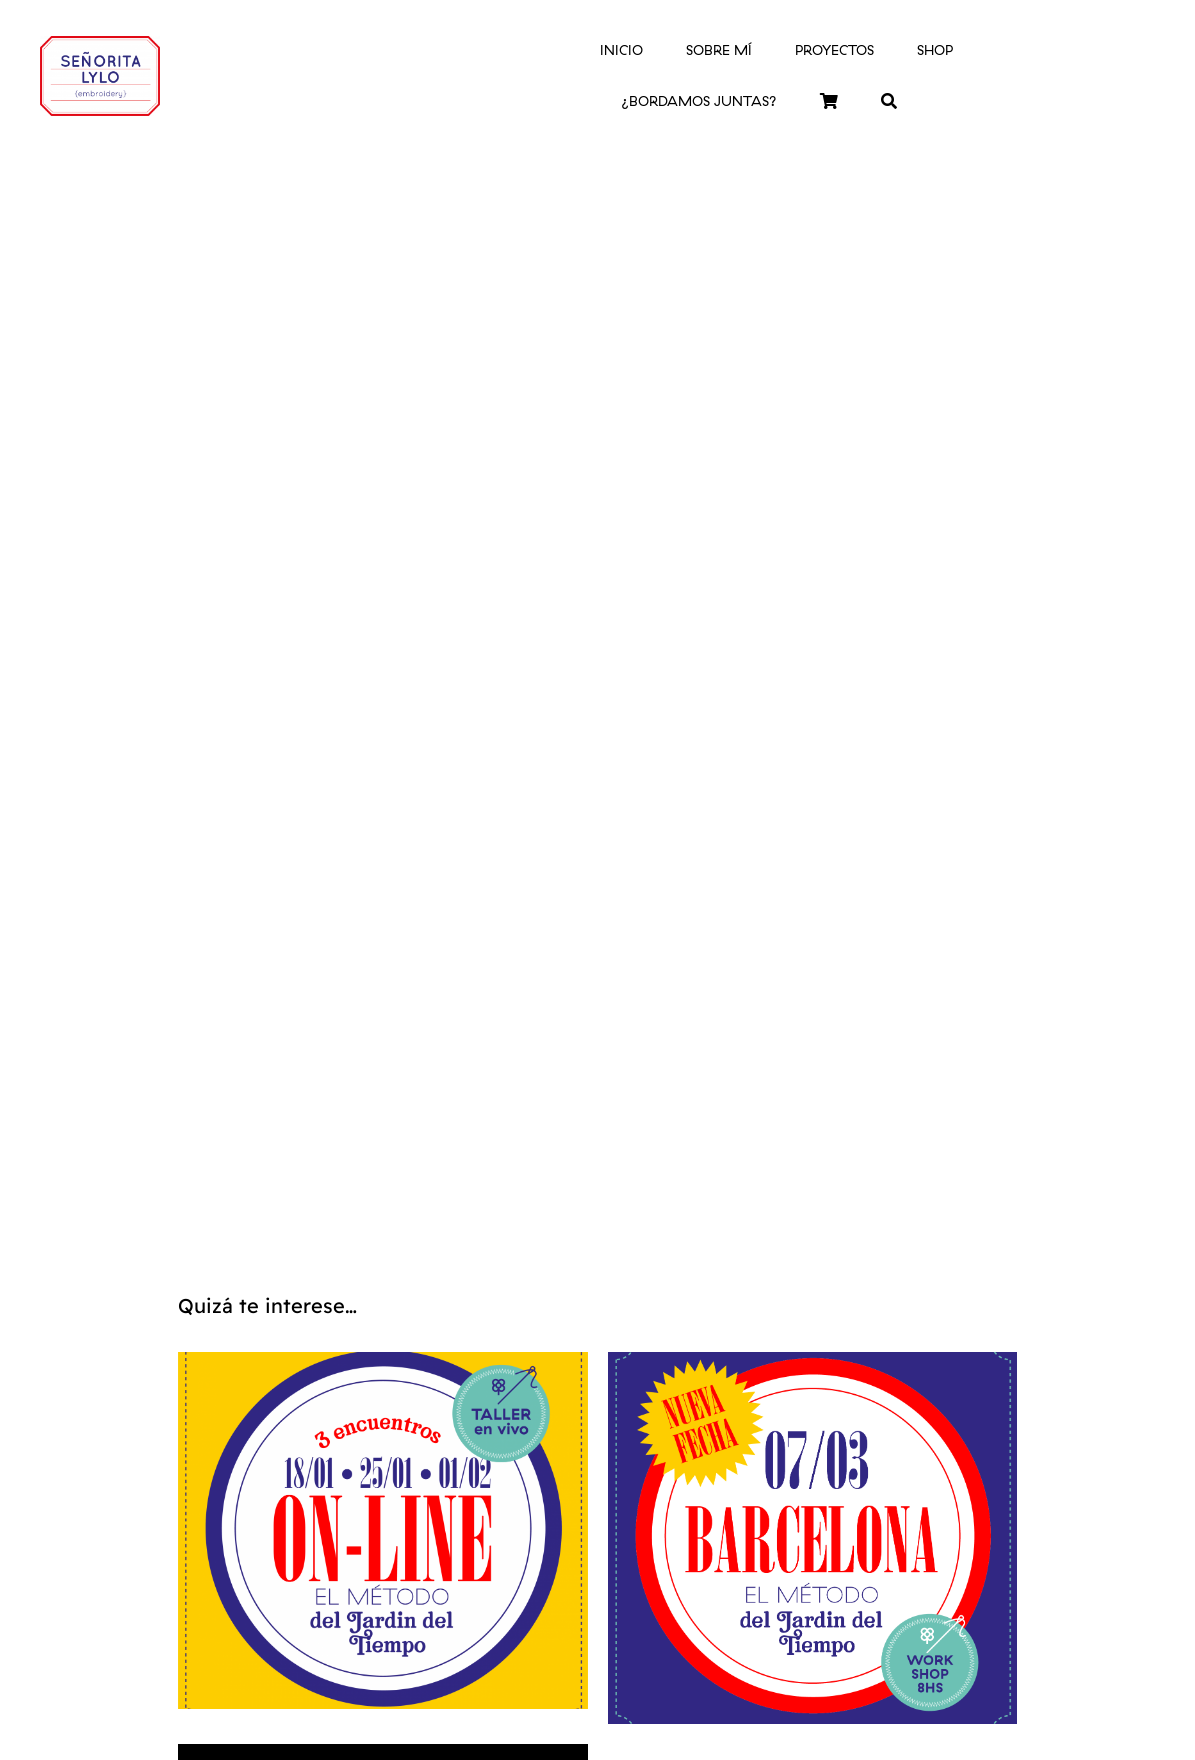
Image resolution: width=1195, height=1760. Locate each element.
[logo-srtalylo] (100, 44)
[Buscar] (889, 101)
